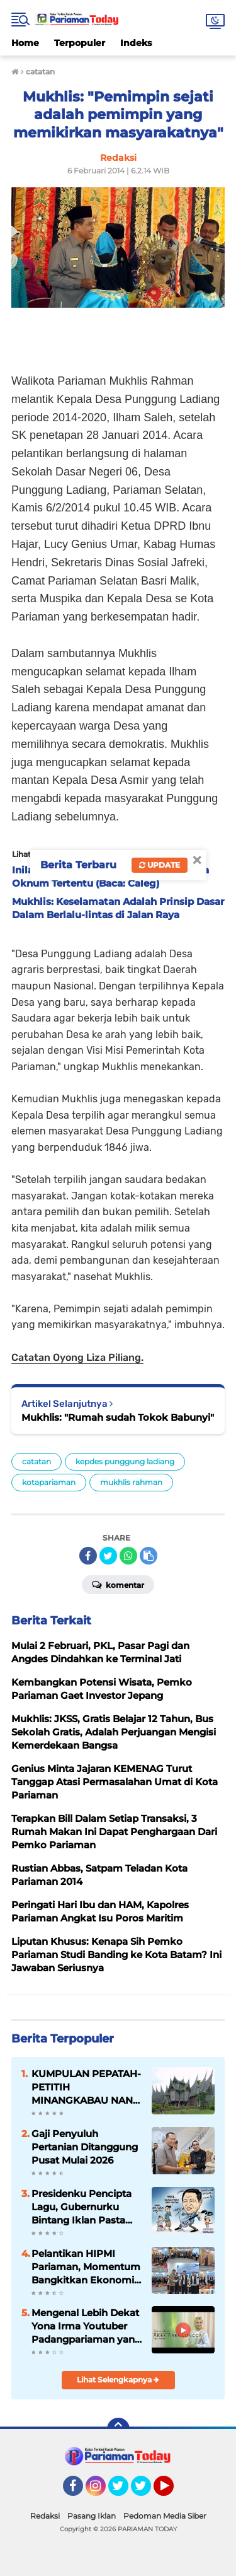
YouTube (172, 2491)
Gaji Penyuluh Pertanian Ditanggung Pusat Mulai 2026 (84, 2147)
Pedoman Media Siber (164, 2516)
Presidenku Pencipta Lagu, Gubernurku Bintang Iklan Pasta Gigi (81, 2207)
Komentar (118, 1584)
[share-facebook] (88, 1556)
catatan (36, 1461)
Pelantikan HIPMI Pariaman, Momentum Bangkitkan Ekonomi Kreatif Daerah (85, 2267)
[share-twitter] (108, 1556)
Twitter (124, 2491)
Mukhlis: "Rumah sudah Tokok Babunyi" (117, 1417)
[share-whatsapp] (128, 1556)
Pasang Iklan (91, 2516)
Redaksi (45, 2516)
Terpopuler (79, 43)
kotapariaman (49, 1482)
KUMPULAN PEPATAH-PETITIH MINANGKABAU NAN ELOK (86, 2087)
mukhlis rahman (131, 1482)
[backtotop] (118, 2429)
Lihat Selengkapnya (118, 2379)
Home (25, 43)
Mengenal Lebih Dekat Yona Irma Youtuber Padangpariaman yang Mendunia (86, 2326)
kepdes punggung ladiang (125, 1461)
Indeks (136, 43)
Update (159, 865)
